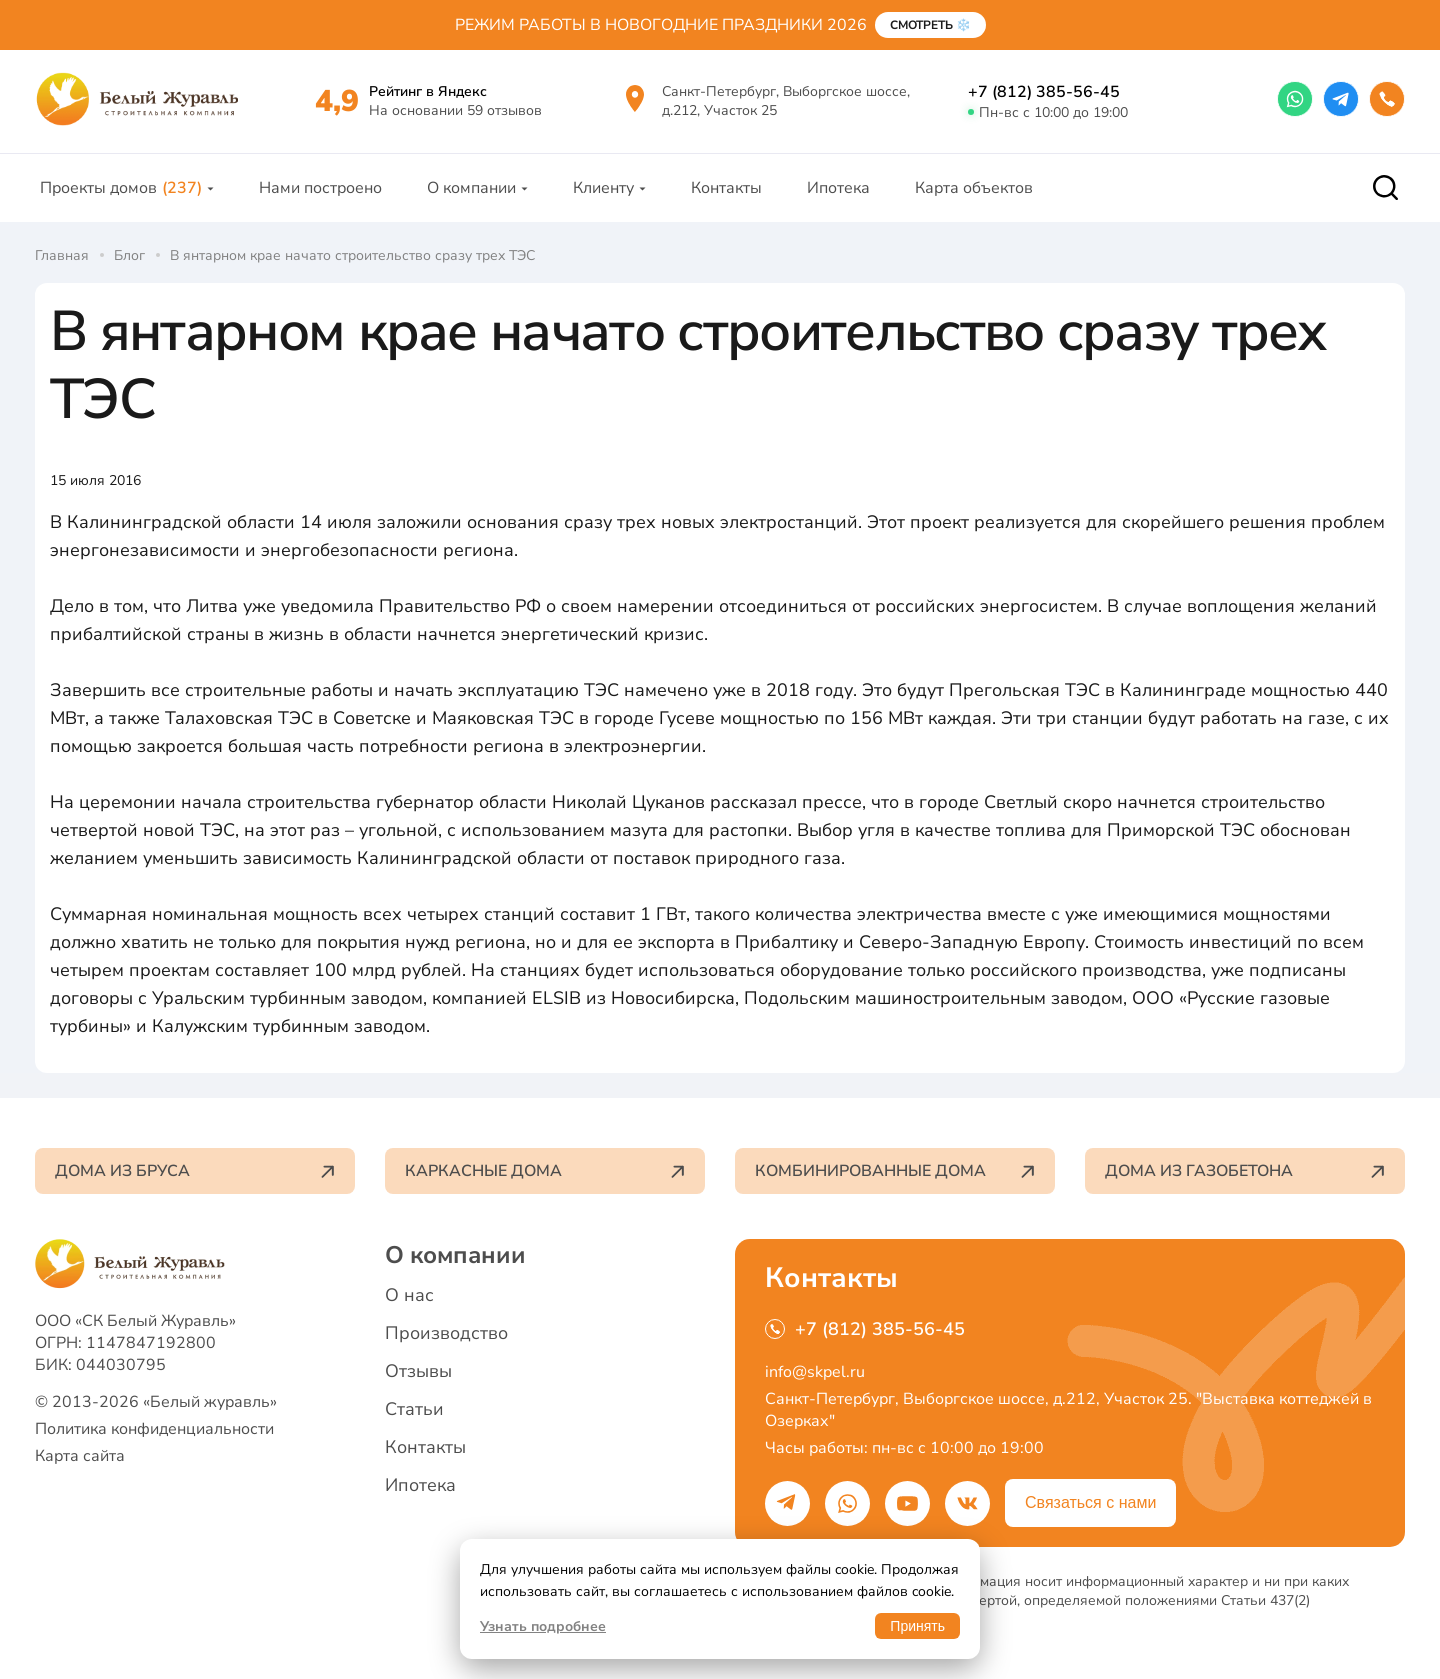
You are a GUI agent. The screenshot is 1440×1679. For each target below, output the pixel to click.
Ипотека (838, 188)
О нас (409, 1295)
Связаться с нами (1090, 1502)
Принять (917, 1626)
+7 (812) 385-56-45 (1044, 92)
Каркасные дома (545, 1171)
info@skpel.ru (815, 1372)
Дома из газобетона (1245, 1171)
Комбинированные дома (895, 1171)
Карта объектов (974, 188)
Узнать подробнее (543, 1626)
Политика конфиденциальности (154, 1429)
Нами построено (320, 188)
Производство (446, 1333)
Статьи (414, 1409)
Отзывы (418, 1371)
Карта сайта (80, 1456)
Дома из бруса (195, 1171)
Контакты (726, 188)
